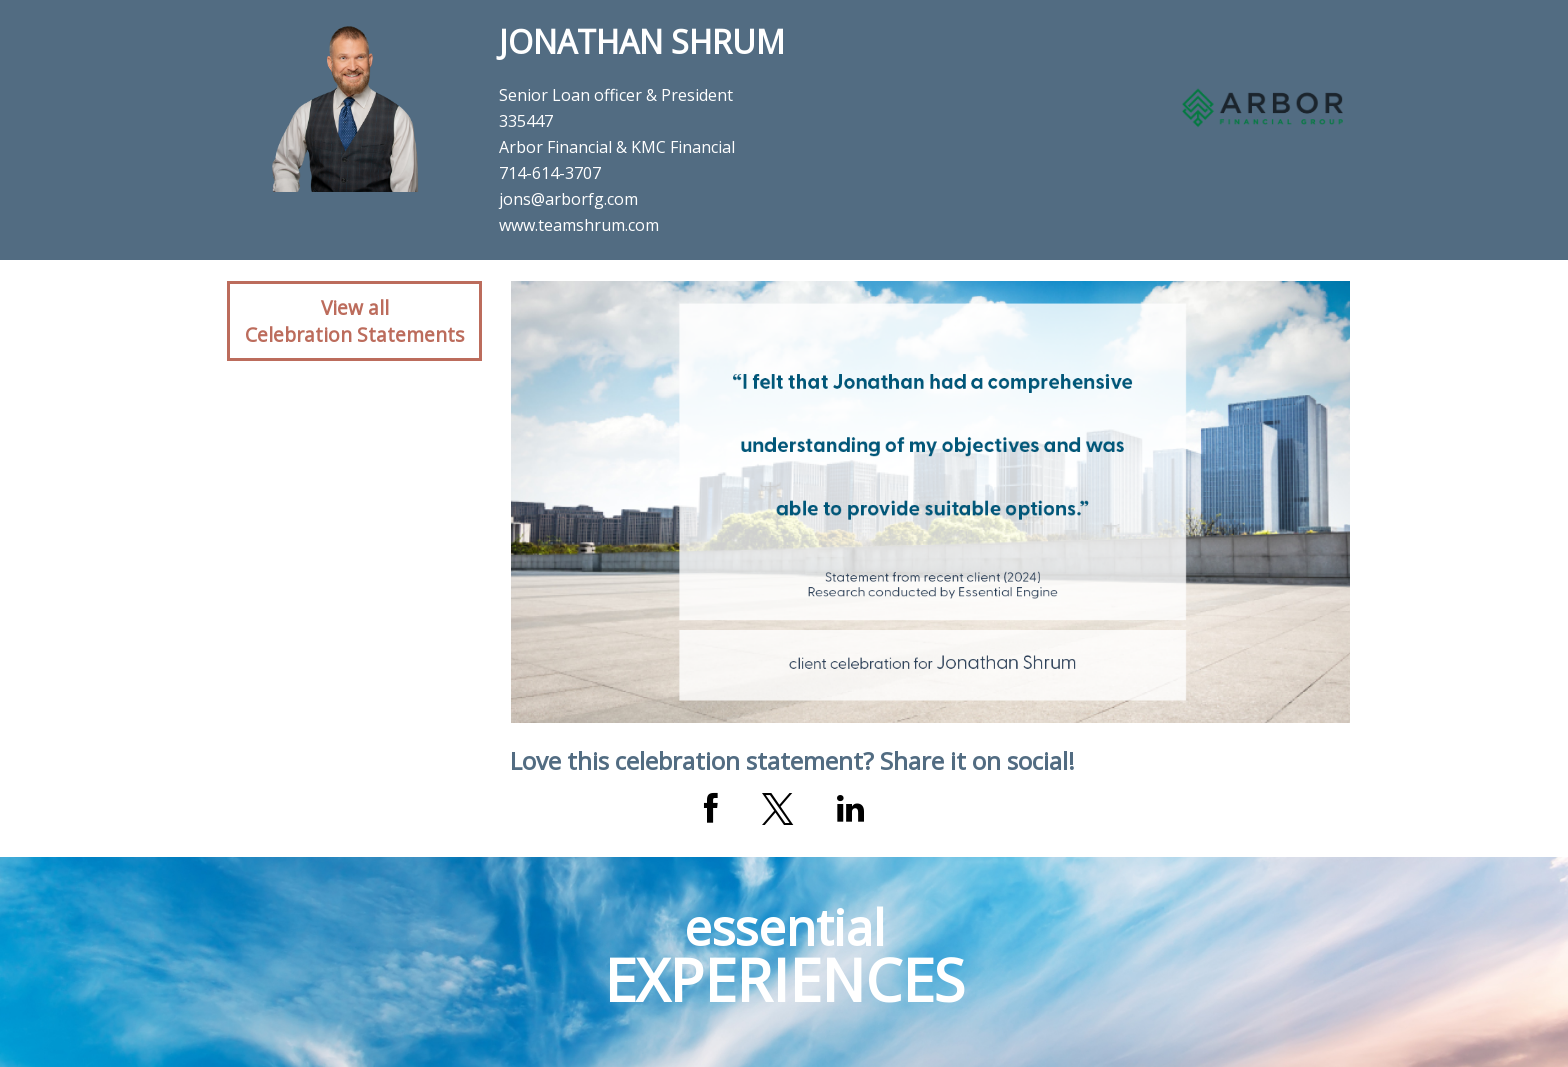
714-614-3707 (550, 173)
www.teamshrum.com (579, 225)
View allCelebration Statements (354, 321)
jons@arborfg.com (568, 199)
